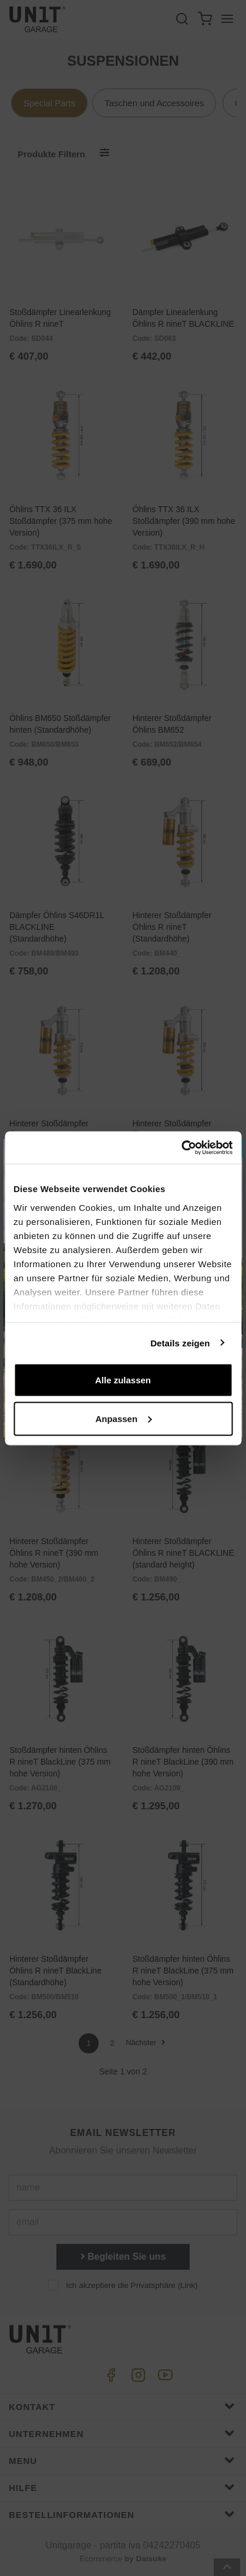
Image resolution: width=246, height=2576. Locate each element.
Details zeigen (180, 1343)
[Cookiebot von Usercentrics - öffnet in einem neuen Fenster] (181, 1147)
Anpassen (123, 1418)
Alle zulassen (123, 1380)
